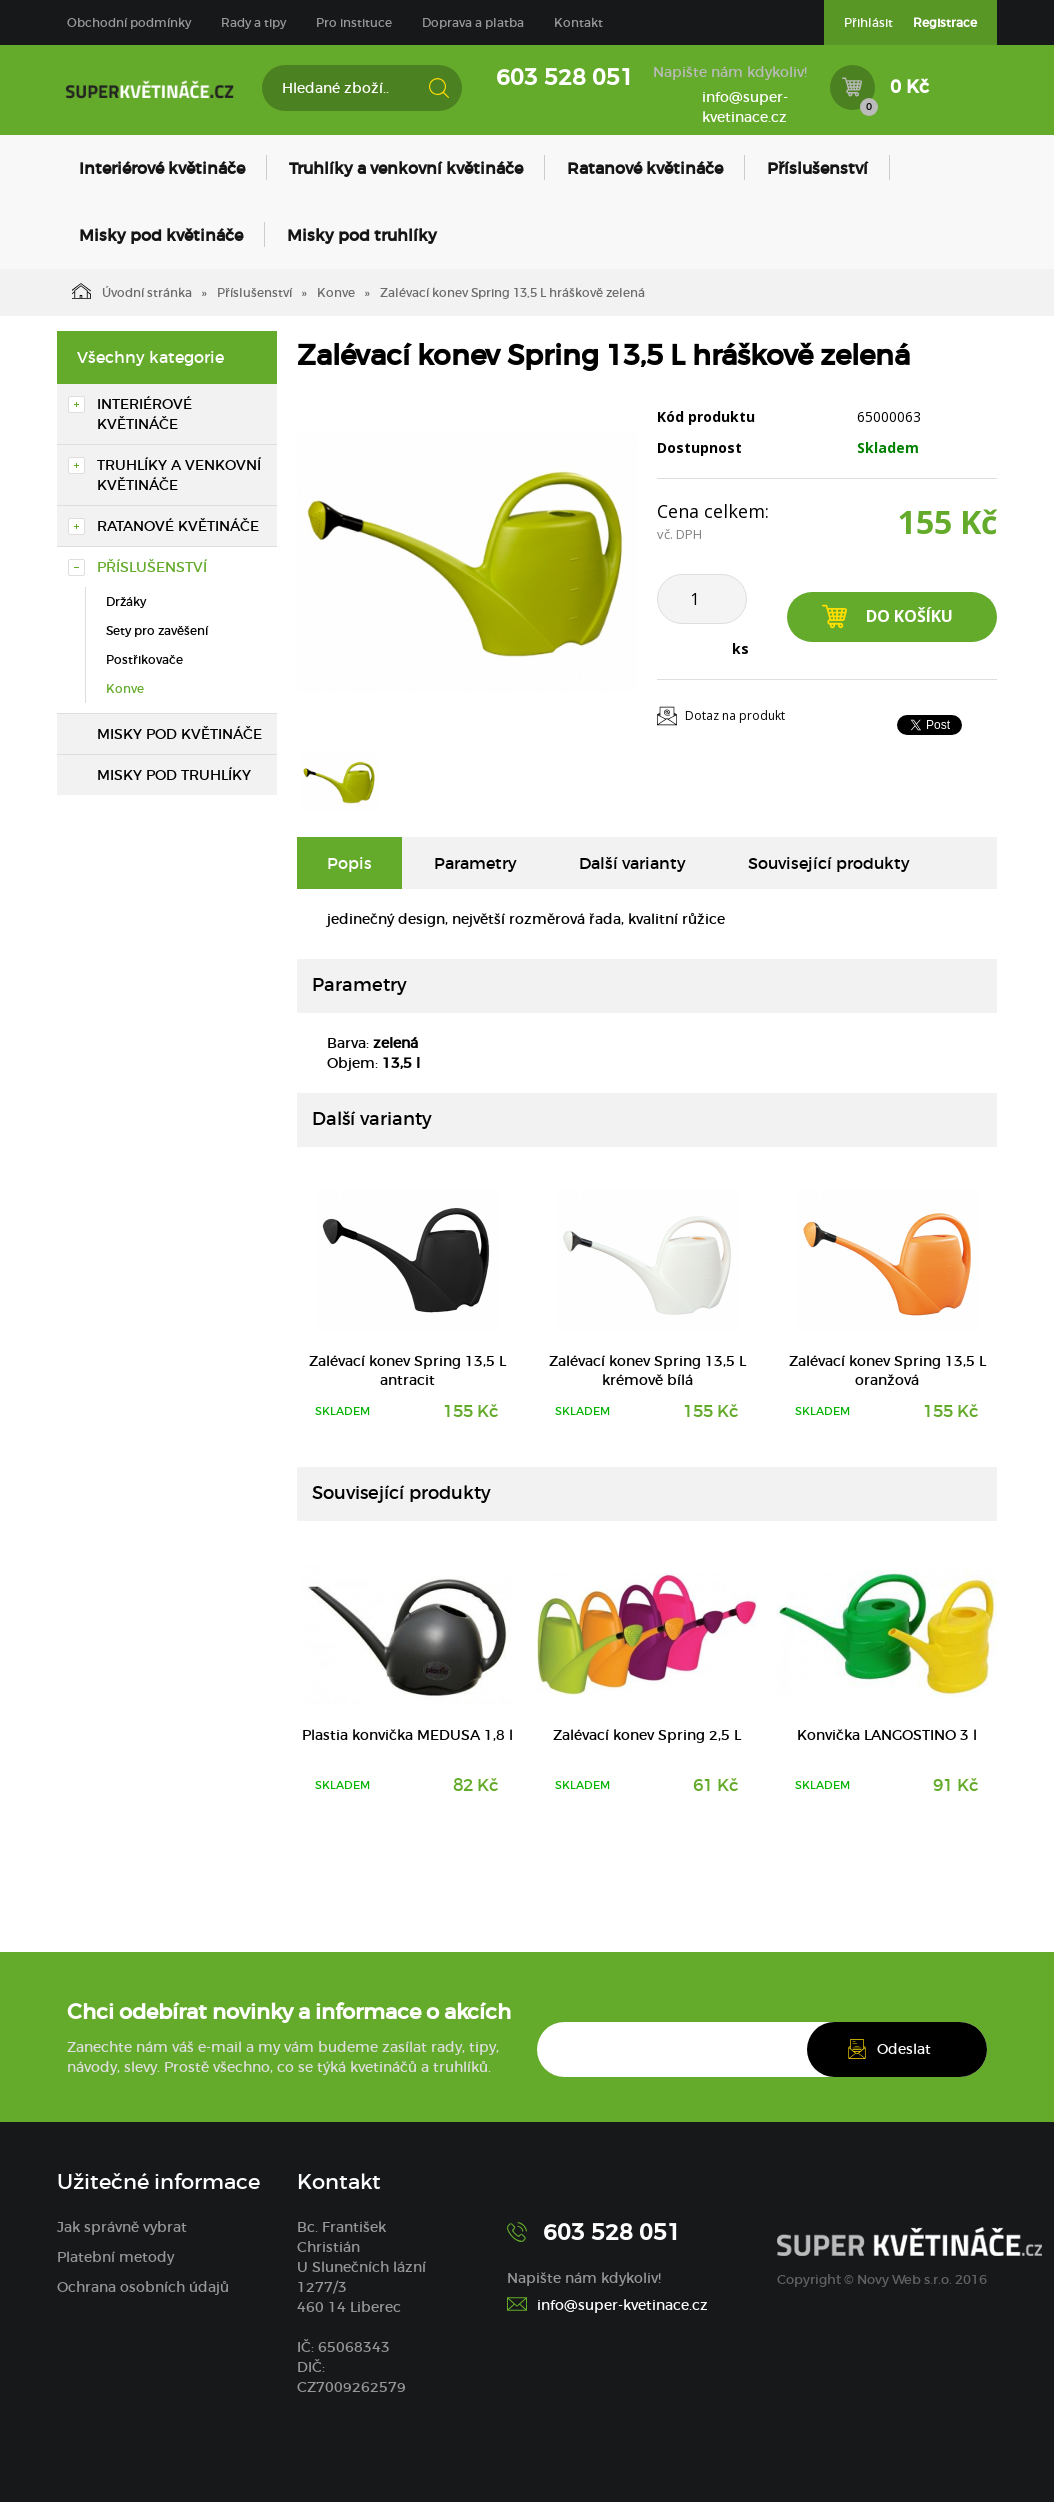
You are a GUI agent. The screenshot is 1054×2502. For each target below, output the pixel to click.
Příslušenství (817, 168)
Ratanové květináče (645, 168)
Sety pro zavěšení (157, 630)
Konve (336, 292)
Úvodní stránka (132, 291)
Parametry (475, 863)
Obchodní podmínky (129, 22)
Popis (349, 863)
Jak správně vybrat (122, 2227)
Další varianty (632, 863)
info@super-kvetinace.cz (745, 107)
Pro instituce (354, 22)
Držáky (126, 601)
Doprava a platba (473, 22)
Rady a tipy (253, 22)
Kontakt (578, 22)
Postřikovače (144, 659)
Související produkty (829, 863)
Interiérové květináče (162, 168)
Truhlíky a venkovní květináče (406, 168)
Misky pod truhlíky (362, 235)
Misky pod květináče (161, 235)
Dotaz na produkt (735, 715)
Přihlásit (868, 22)
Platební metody (115, 2257)
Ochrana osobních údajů (143, 2287)
